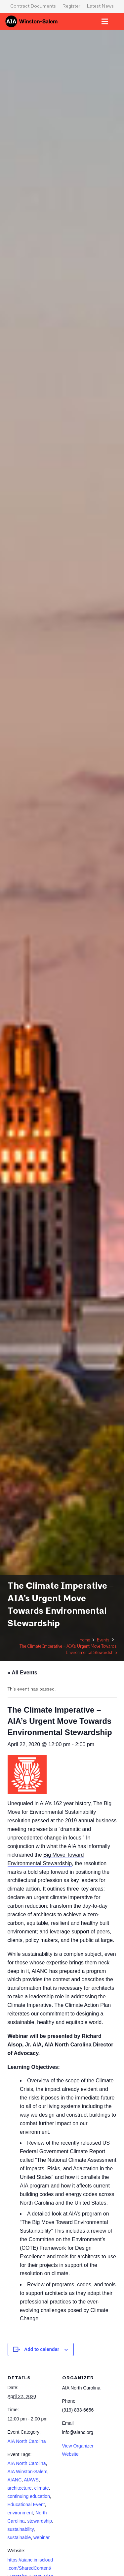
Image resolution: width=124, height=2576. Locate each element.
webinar (41, 2537)
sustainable (19, 2537)
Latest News (100, 6)
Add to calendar (41, 2349)
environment (20, 2512)
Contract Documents (33, 6)
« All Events (22, 1672)
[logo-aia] (31, 21)
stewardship (39, 2521)
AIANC (15, 2479)
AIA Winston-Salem (28, 2471)
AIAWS (31, 2479)
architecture (20, 2488)
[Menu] (105, 21)
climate (41, 2488)
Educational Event (26, 2504)
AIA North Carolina (27, 2441)
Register (71, 6)
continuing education (29, 2496)
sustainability (21, 2529)
